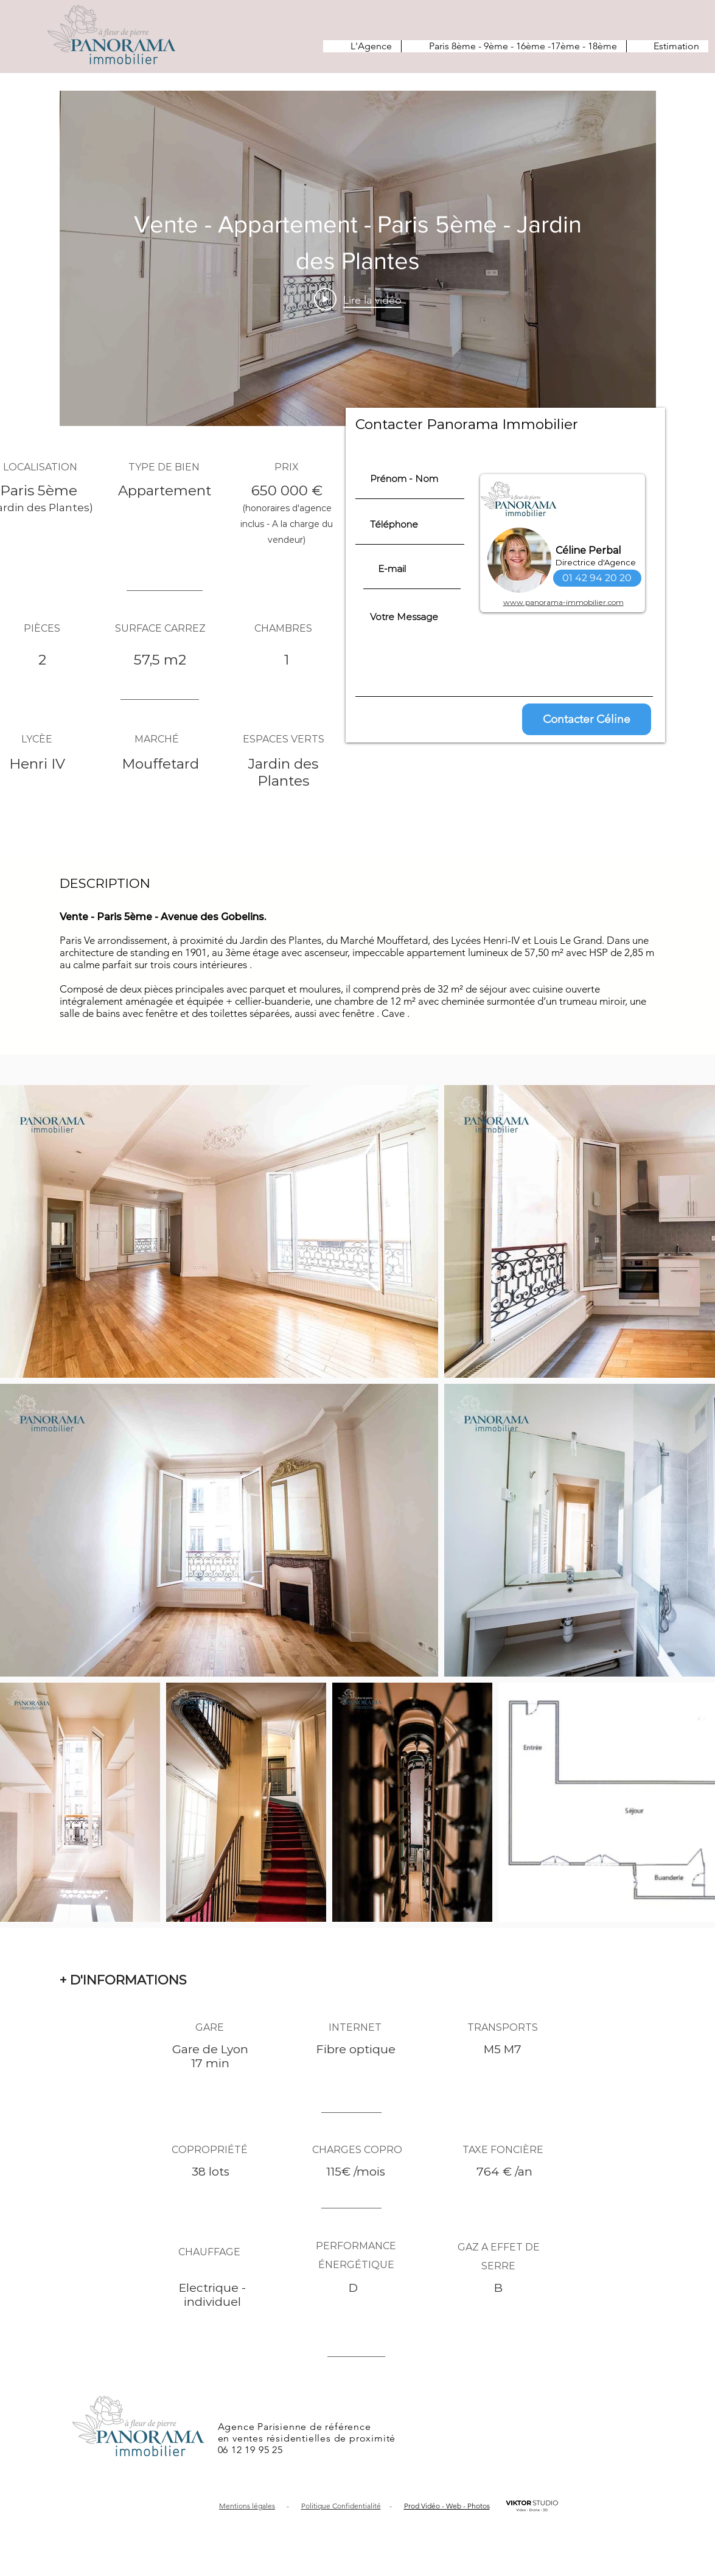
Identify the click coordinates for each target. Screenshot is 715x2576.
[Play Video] (358, 299)
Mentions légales (247, 2505)
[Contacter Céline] (586, 719)
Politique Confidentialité (341, 2505)
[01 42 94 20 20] (597, 578)
